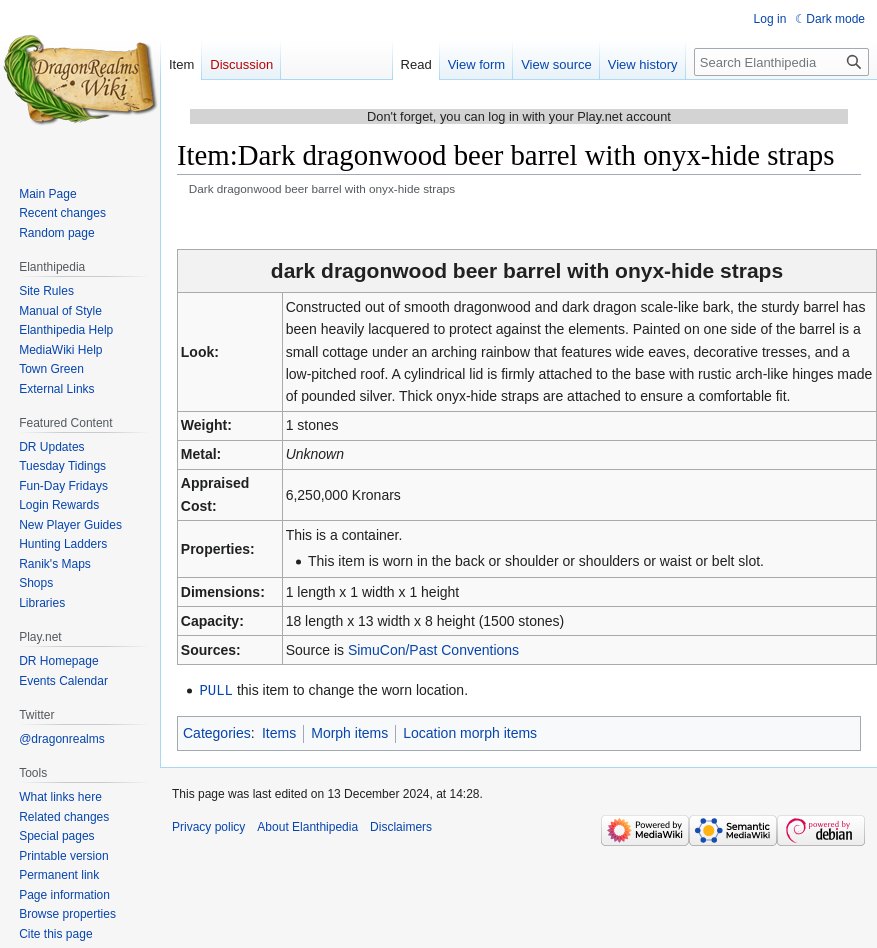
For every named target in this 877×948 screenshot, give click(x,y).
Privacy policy (208, 826)
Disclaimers (401, 826)
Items (279, 732)
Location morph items (470, 732)
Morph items (349, 732)
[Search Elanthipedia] (781, 62)
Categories (217, 732)
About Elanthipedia (307, 826)
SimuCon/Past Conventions (433, 650)
